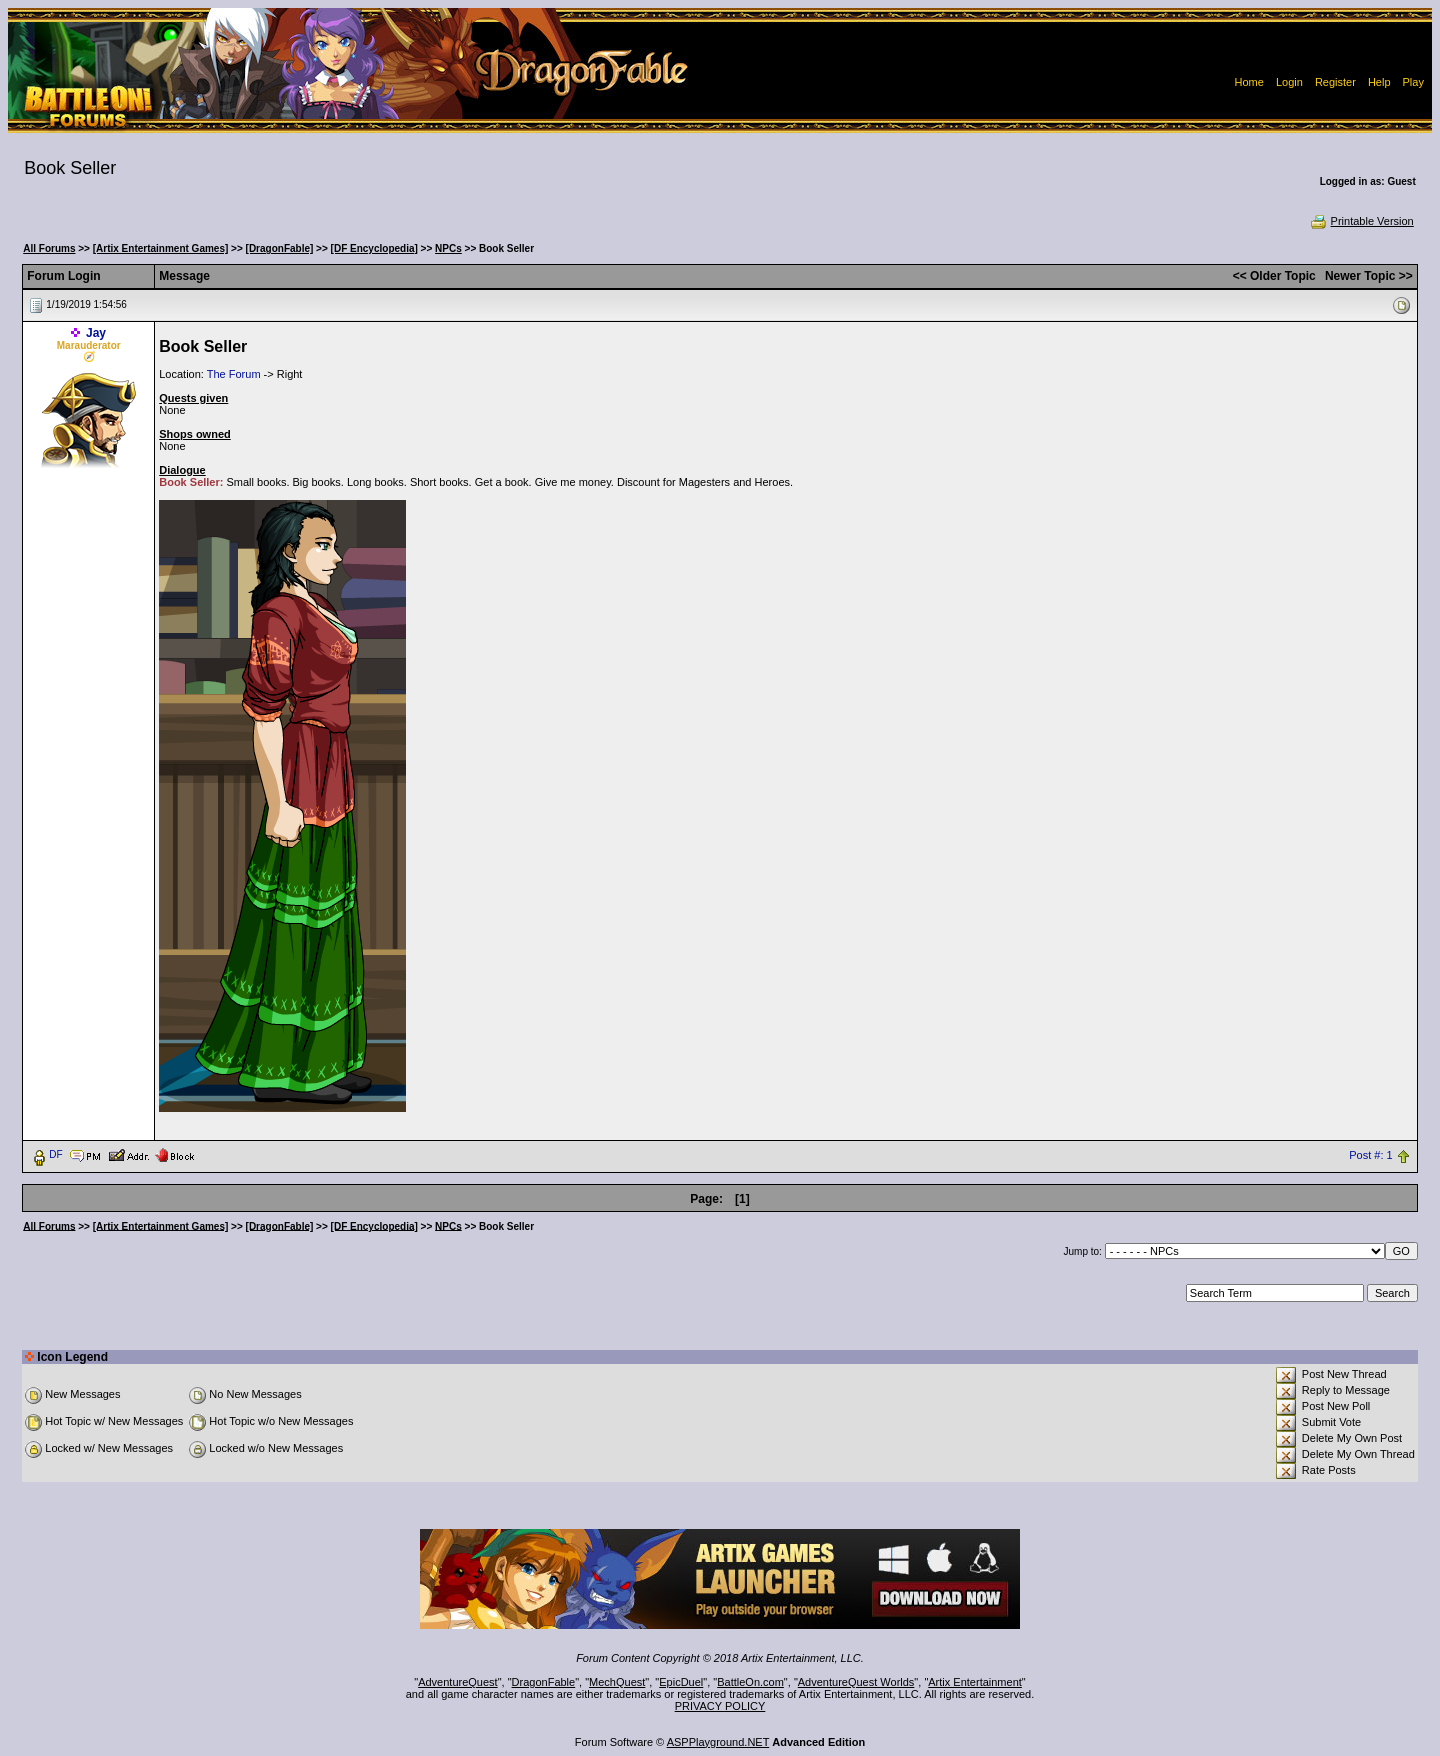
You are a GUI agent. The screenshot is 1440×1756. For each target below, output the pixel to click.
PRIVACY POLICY (720, 1706)
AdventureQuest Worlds (856, 1682)
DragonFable (544, 1682)
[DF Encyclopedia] (374, 248)
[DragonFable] (280, 248)
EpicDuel (681, 1682)
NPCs (448, 248)
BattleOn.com (750, 1682)
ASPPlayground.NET (718, 1742)
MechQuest (617, 1682)
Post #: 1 (1370, 1155)
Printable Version (1361, 221)
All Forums (49, 248)
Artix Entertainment (975, 1682)
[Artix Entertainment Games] (161, 248)
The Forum (234, 374)
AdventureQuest (458, 1682)
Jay (96, 333)
